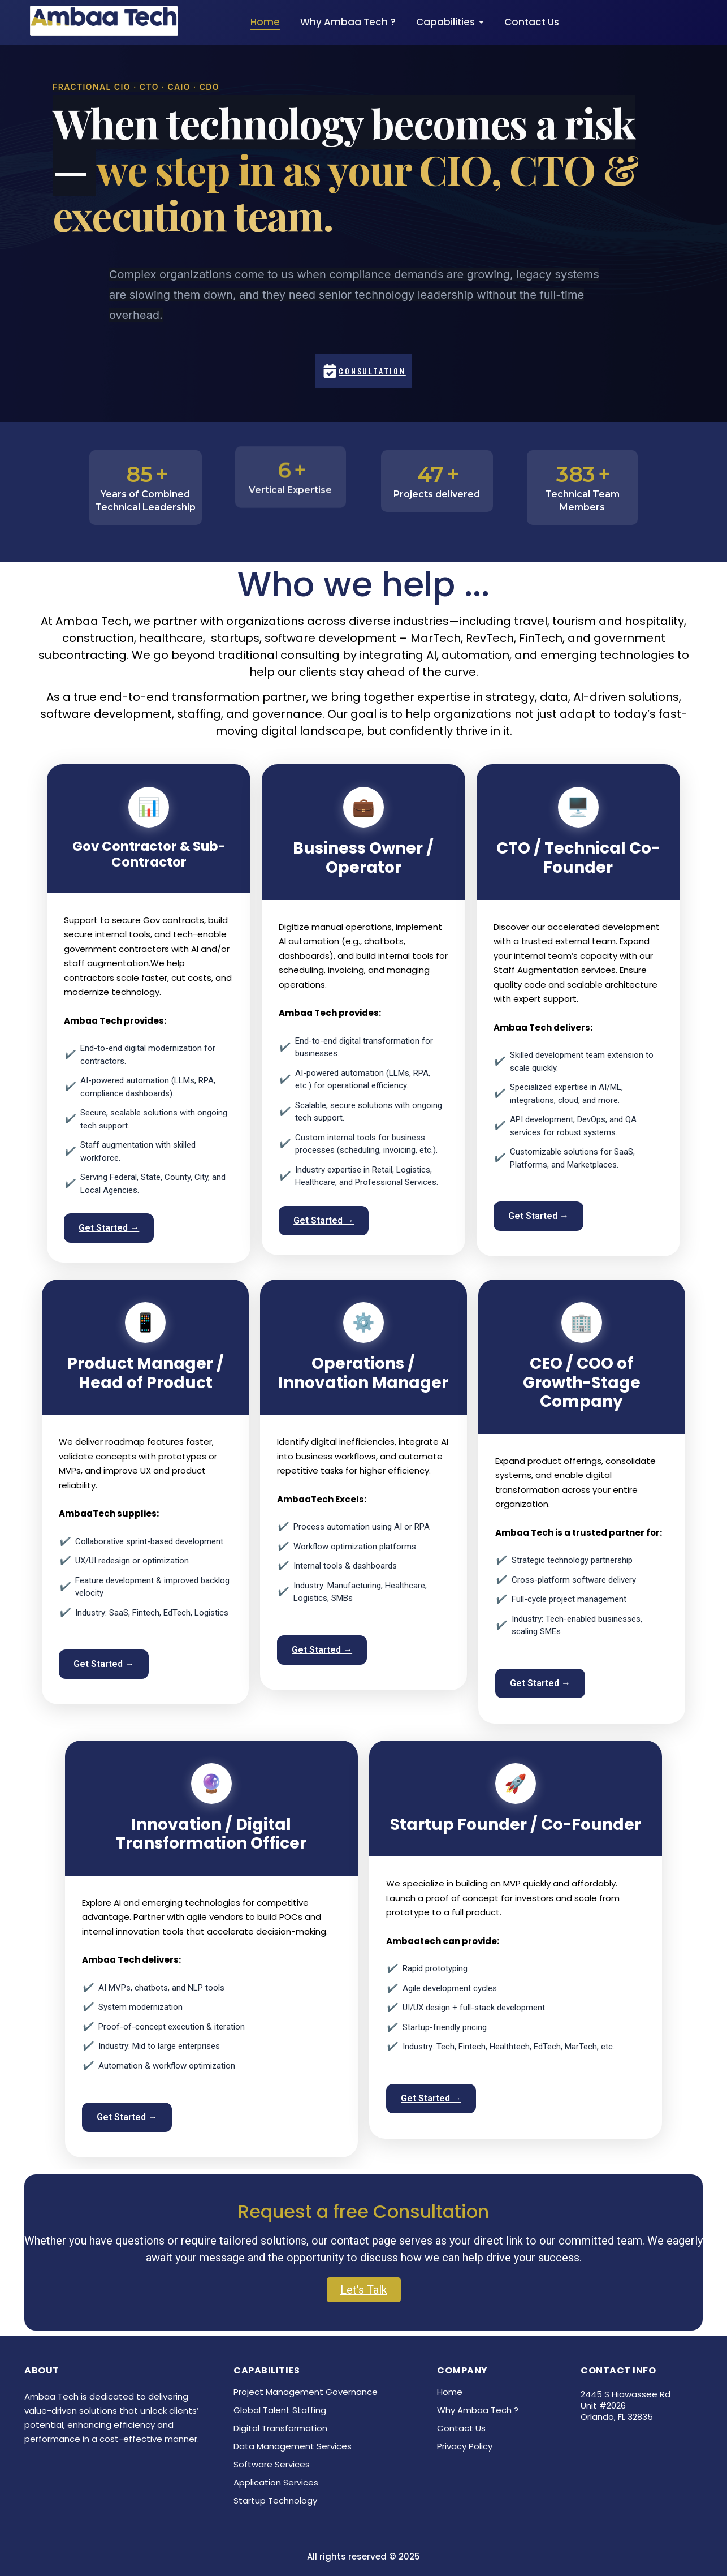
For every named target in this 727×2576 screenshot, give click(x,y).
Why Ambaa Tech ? (477, 2410)
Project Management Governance (305, 2392)
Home (449, 2392)
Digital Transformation (280, 2428)
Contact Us (461, 2428)
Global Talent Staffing (279, 2410)
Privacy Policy (464, 2446)
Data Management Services (292, 2446)
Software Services (271, 2464)
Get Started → (109, 1227)
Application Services (275, 2482)
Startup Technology (275, 2500)
